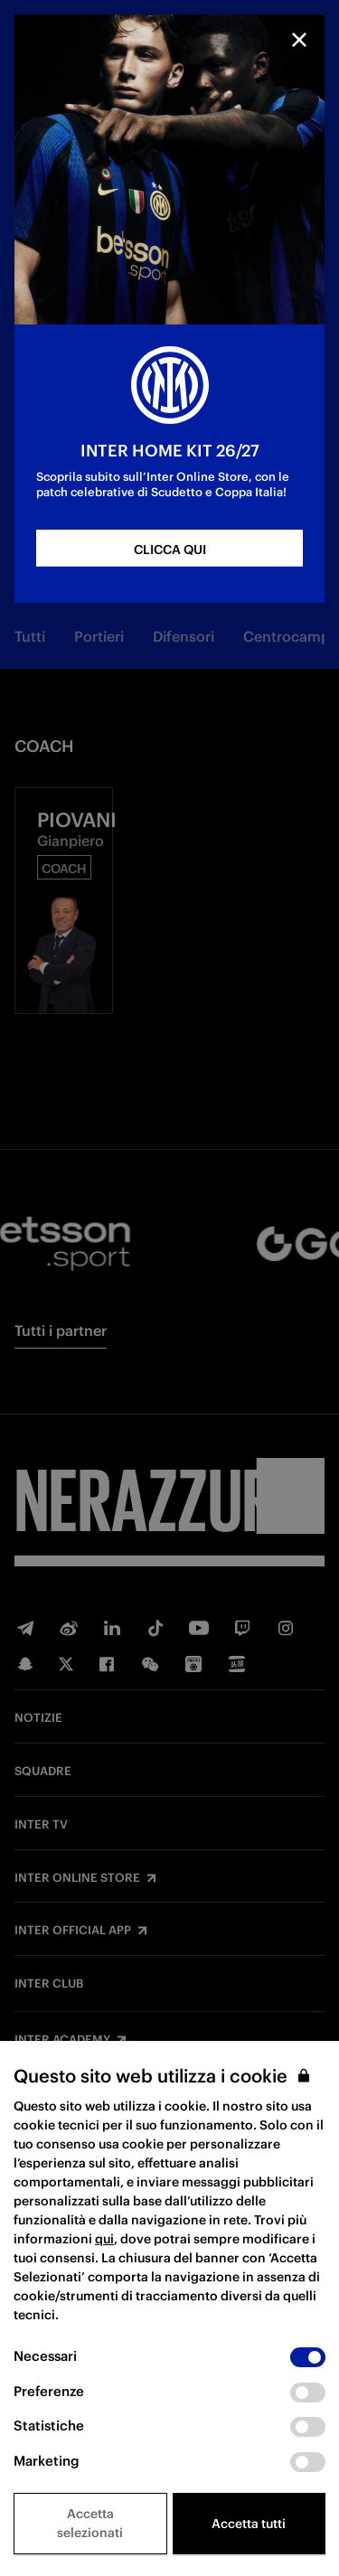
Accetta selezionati (90, 2523)
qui (104, 2239)
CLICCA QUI (170, 549)
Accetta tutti (249, 2523)
